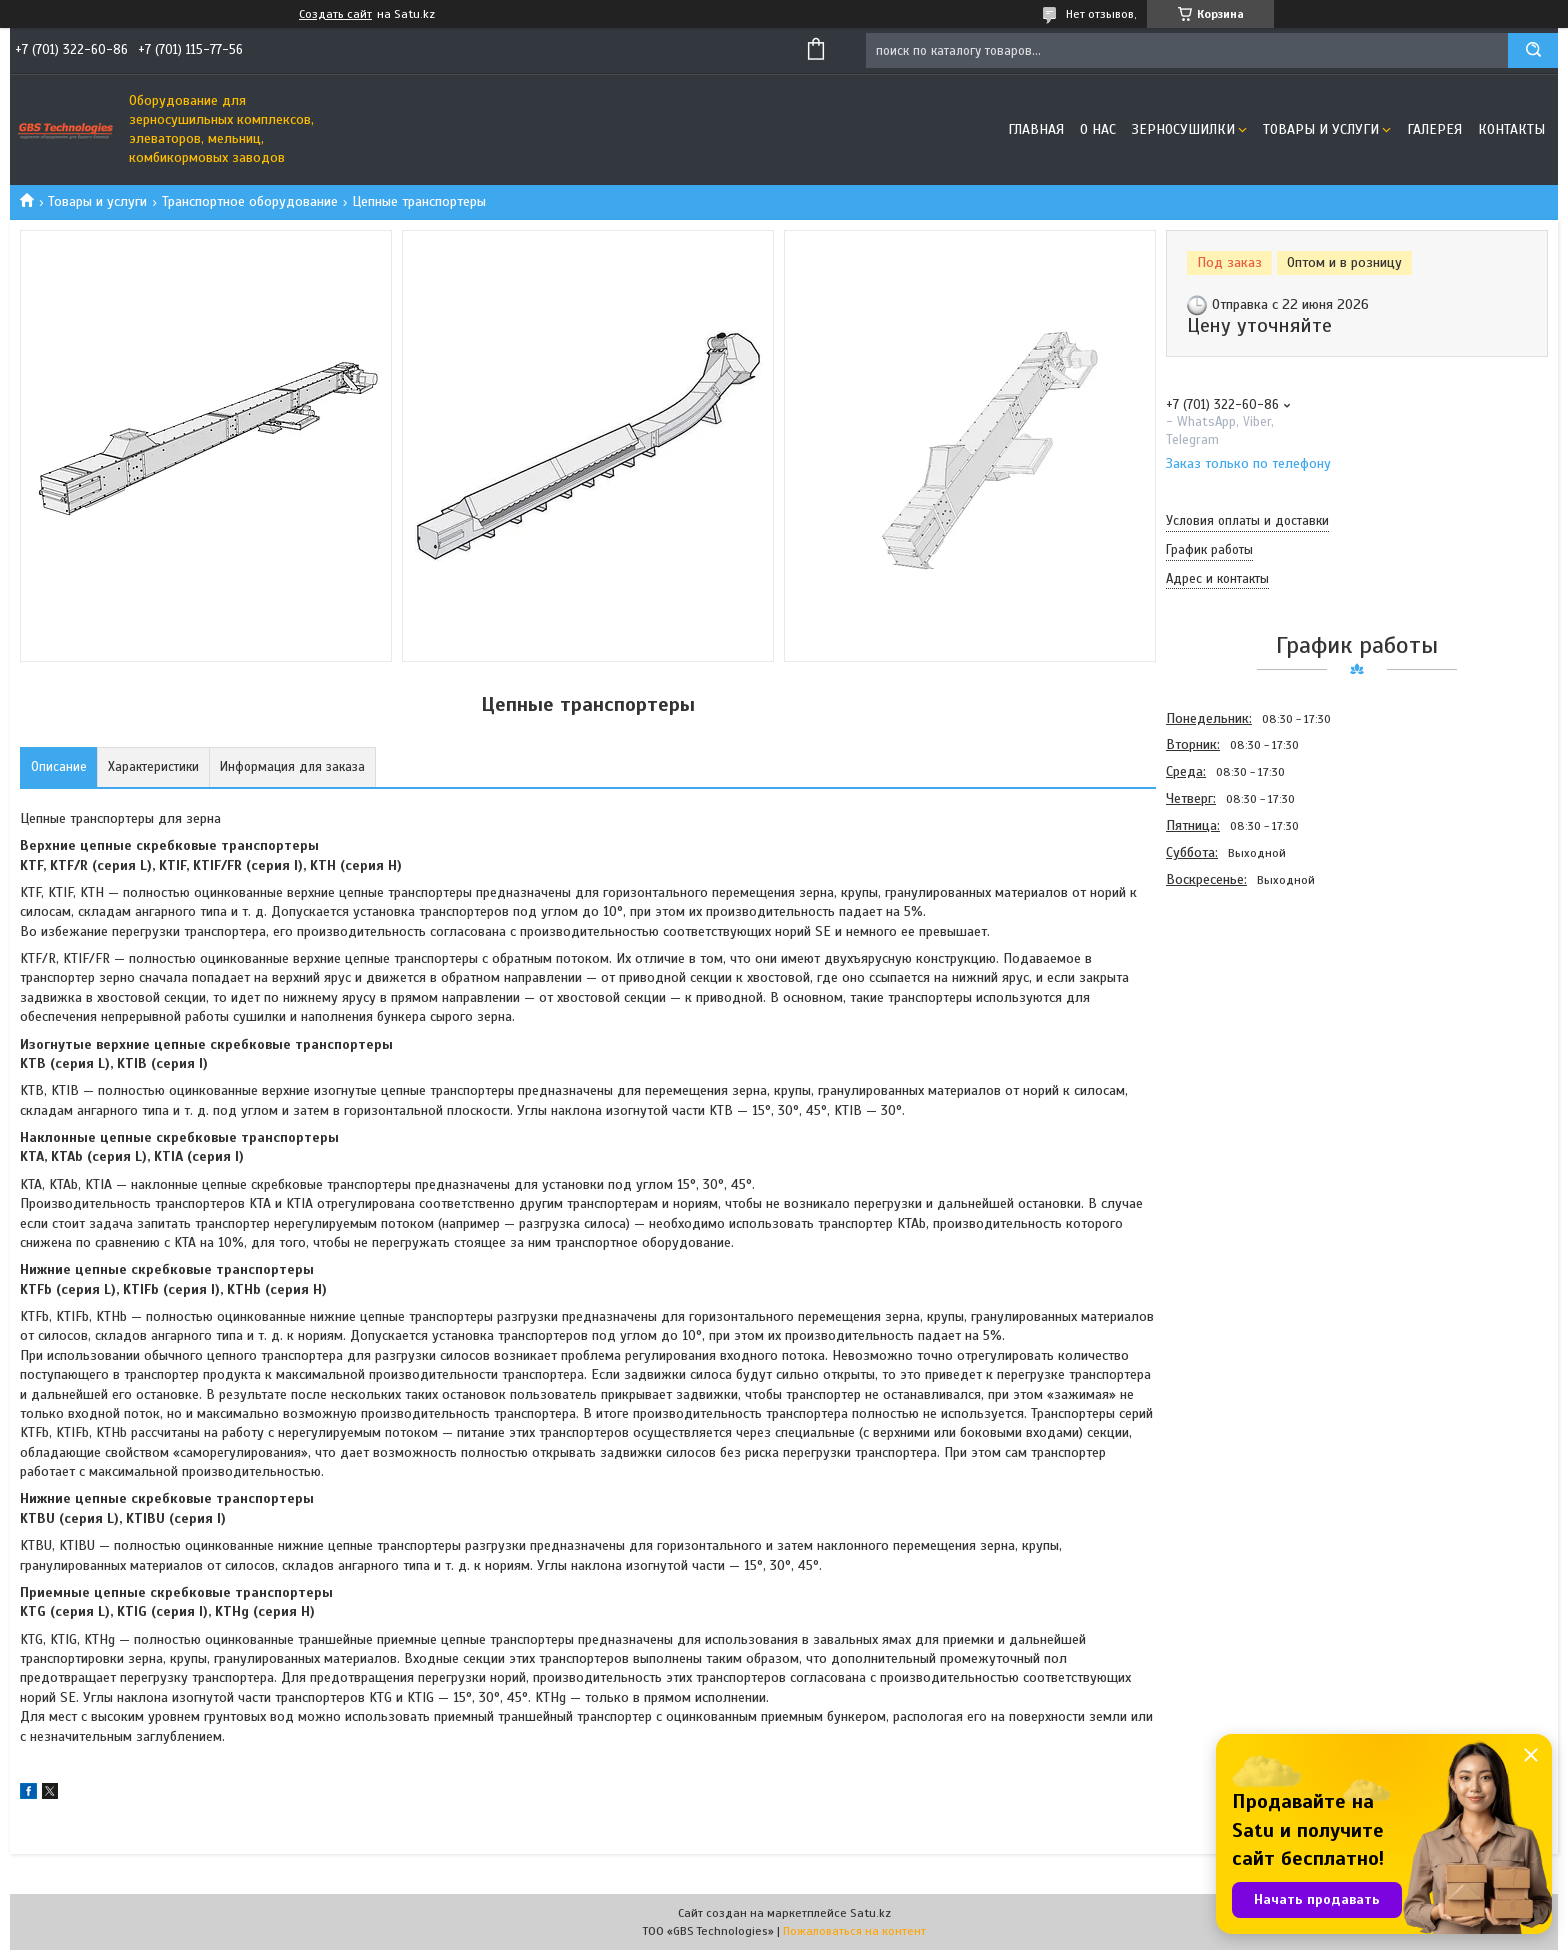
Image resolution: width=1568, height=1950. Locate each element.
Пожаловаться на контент (854, 1931)
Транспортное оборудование (250, 201)
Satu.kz (870, 1913)
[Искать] (1533, 50)
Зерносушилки (1183, 129)
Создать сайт (335, 14)
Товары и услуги (1321, 129)
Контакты (1511, 129)
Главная (1036, 129)
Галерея (1434, 129)
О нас (1098, 129)
